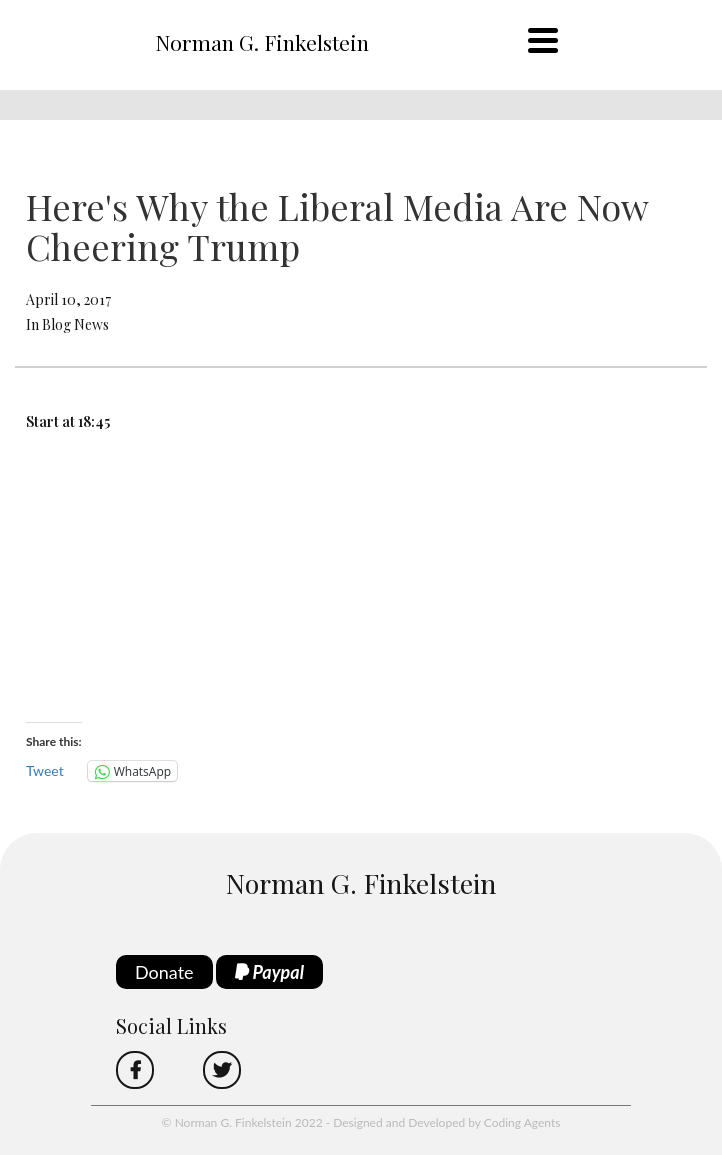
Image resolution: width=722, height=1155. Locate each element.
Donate (164, 972)
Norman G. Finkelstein (262, 42)
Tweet (45, 770)
